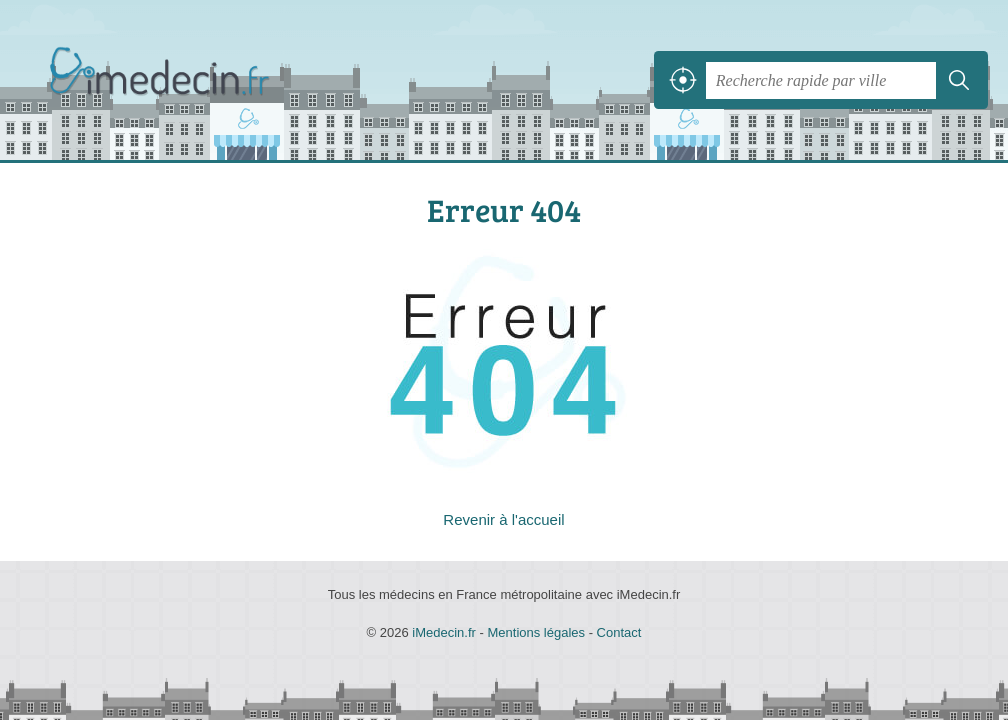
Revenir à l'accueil (503, 519)
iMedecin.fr (165, 80)
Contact (619, 632)
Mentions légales (536, 632)
